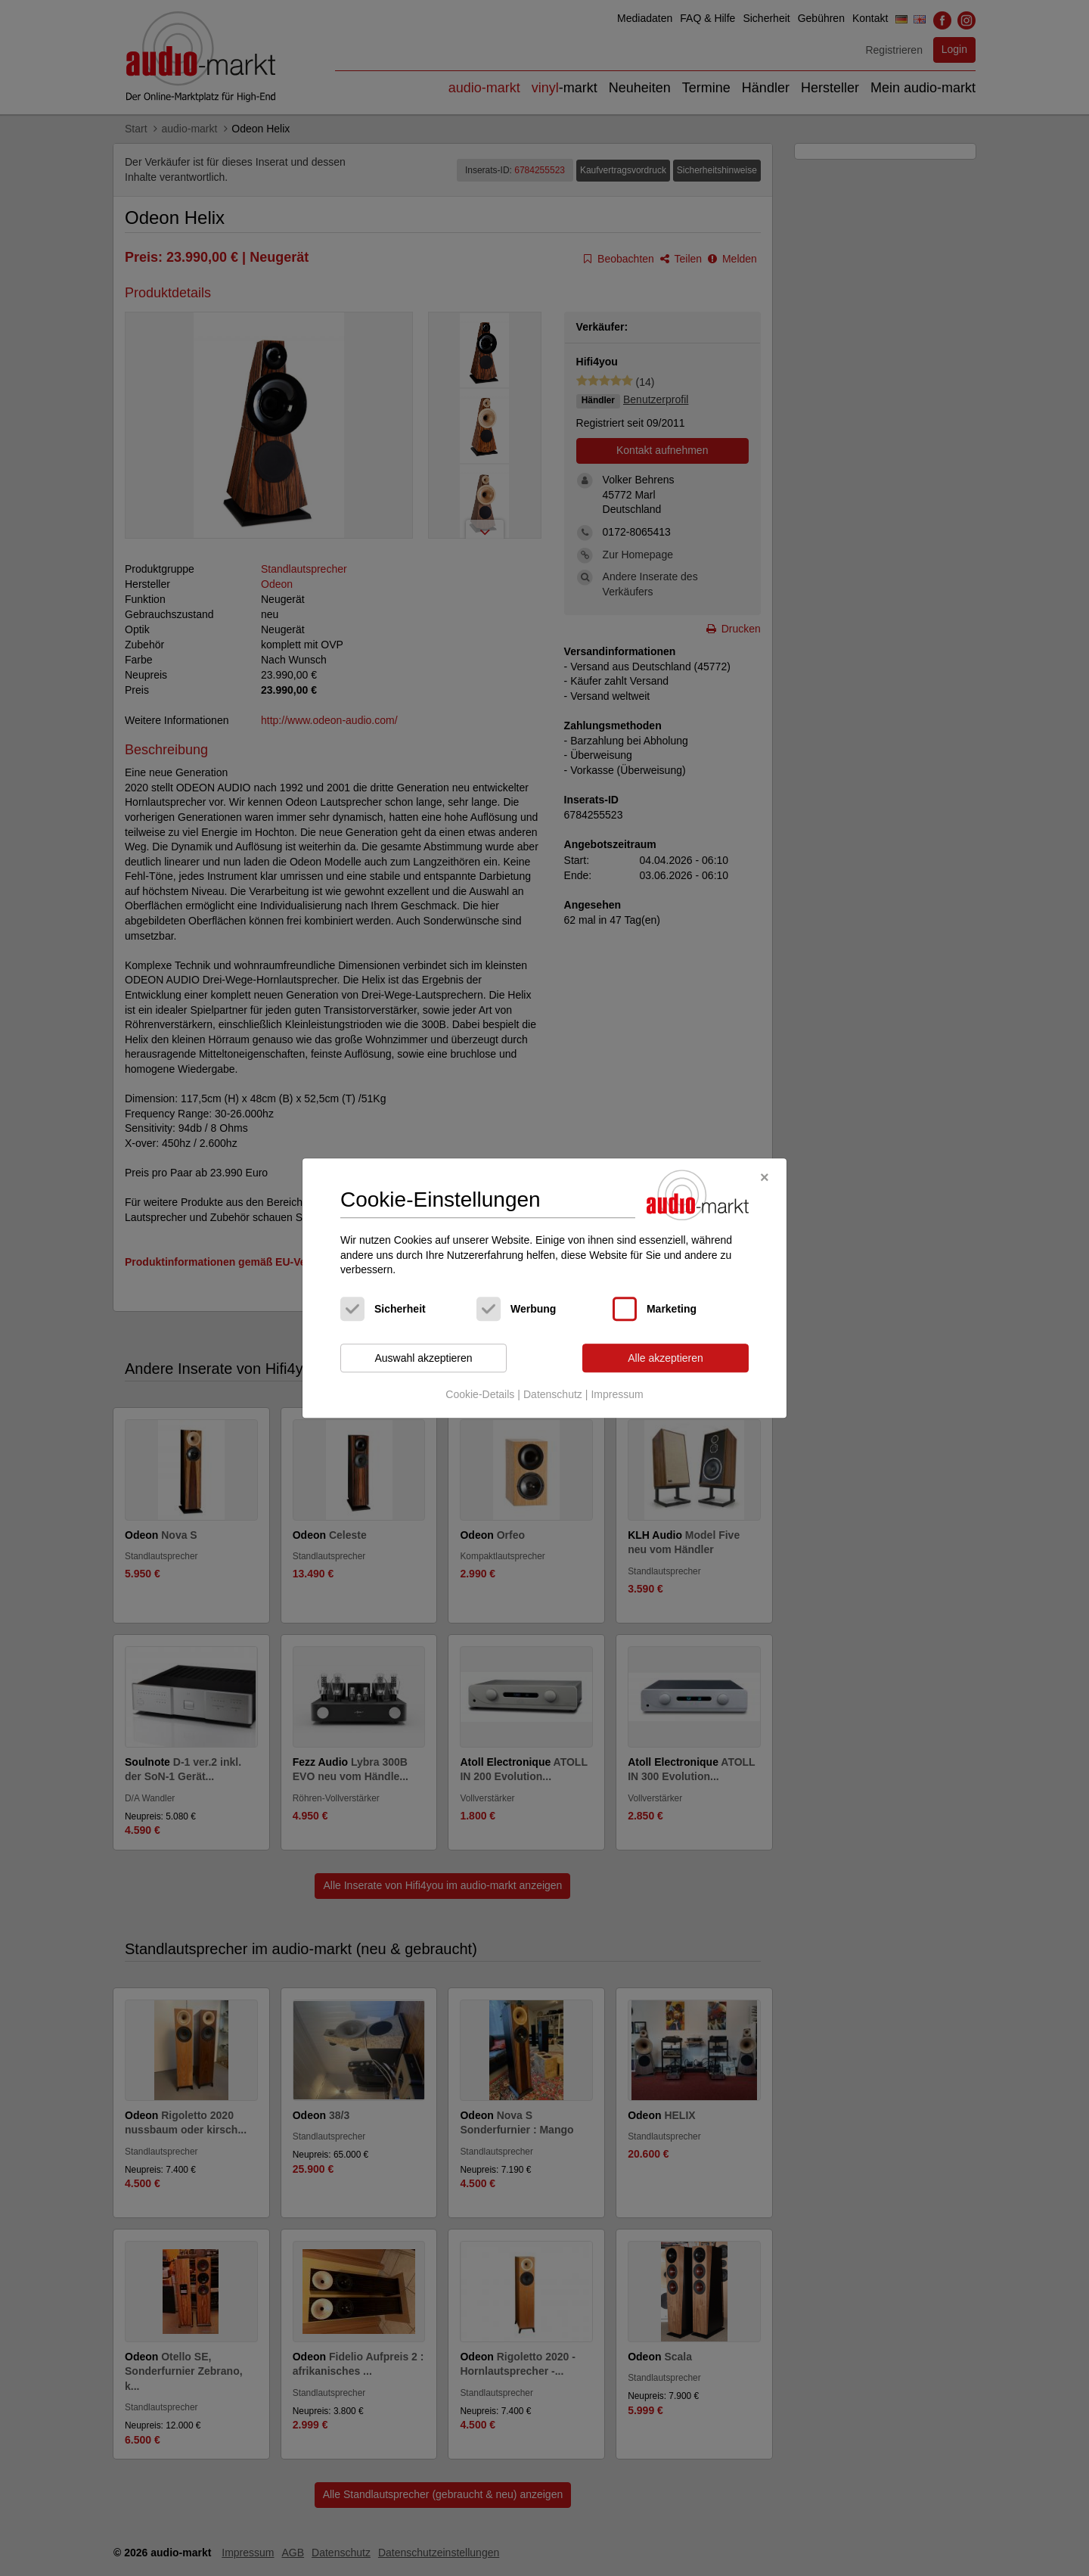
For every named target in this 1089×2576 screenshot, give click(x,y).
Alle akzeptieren (665, 1358)
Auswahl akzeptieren (423, 1358)
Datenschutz (552, 1395)
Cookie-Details (479, 1395)
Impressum (617, 1395)
